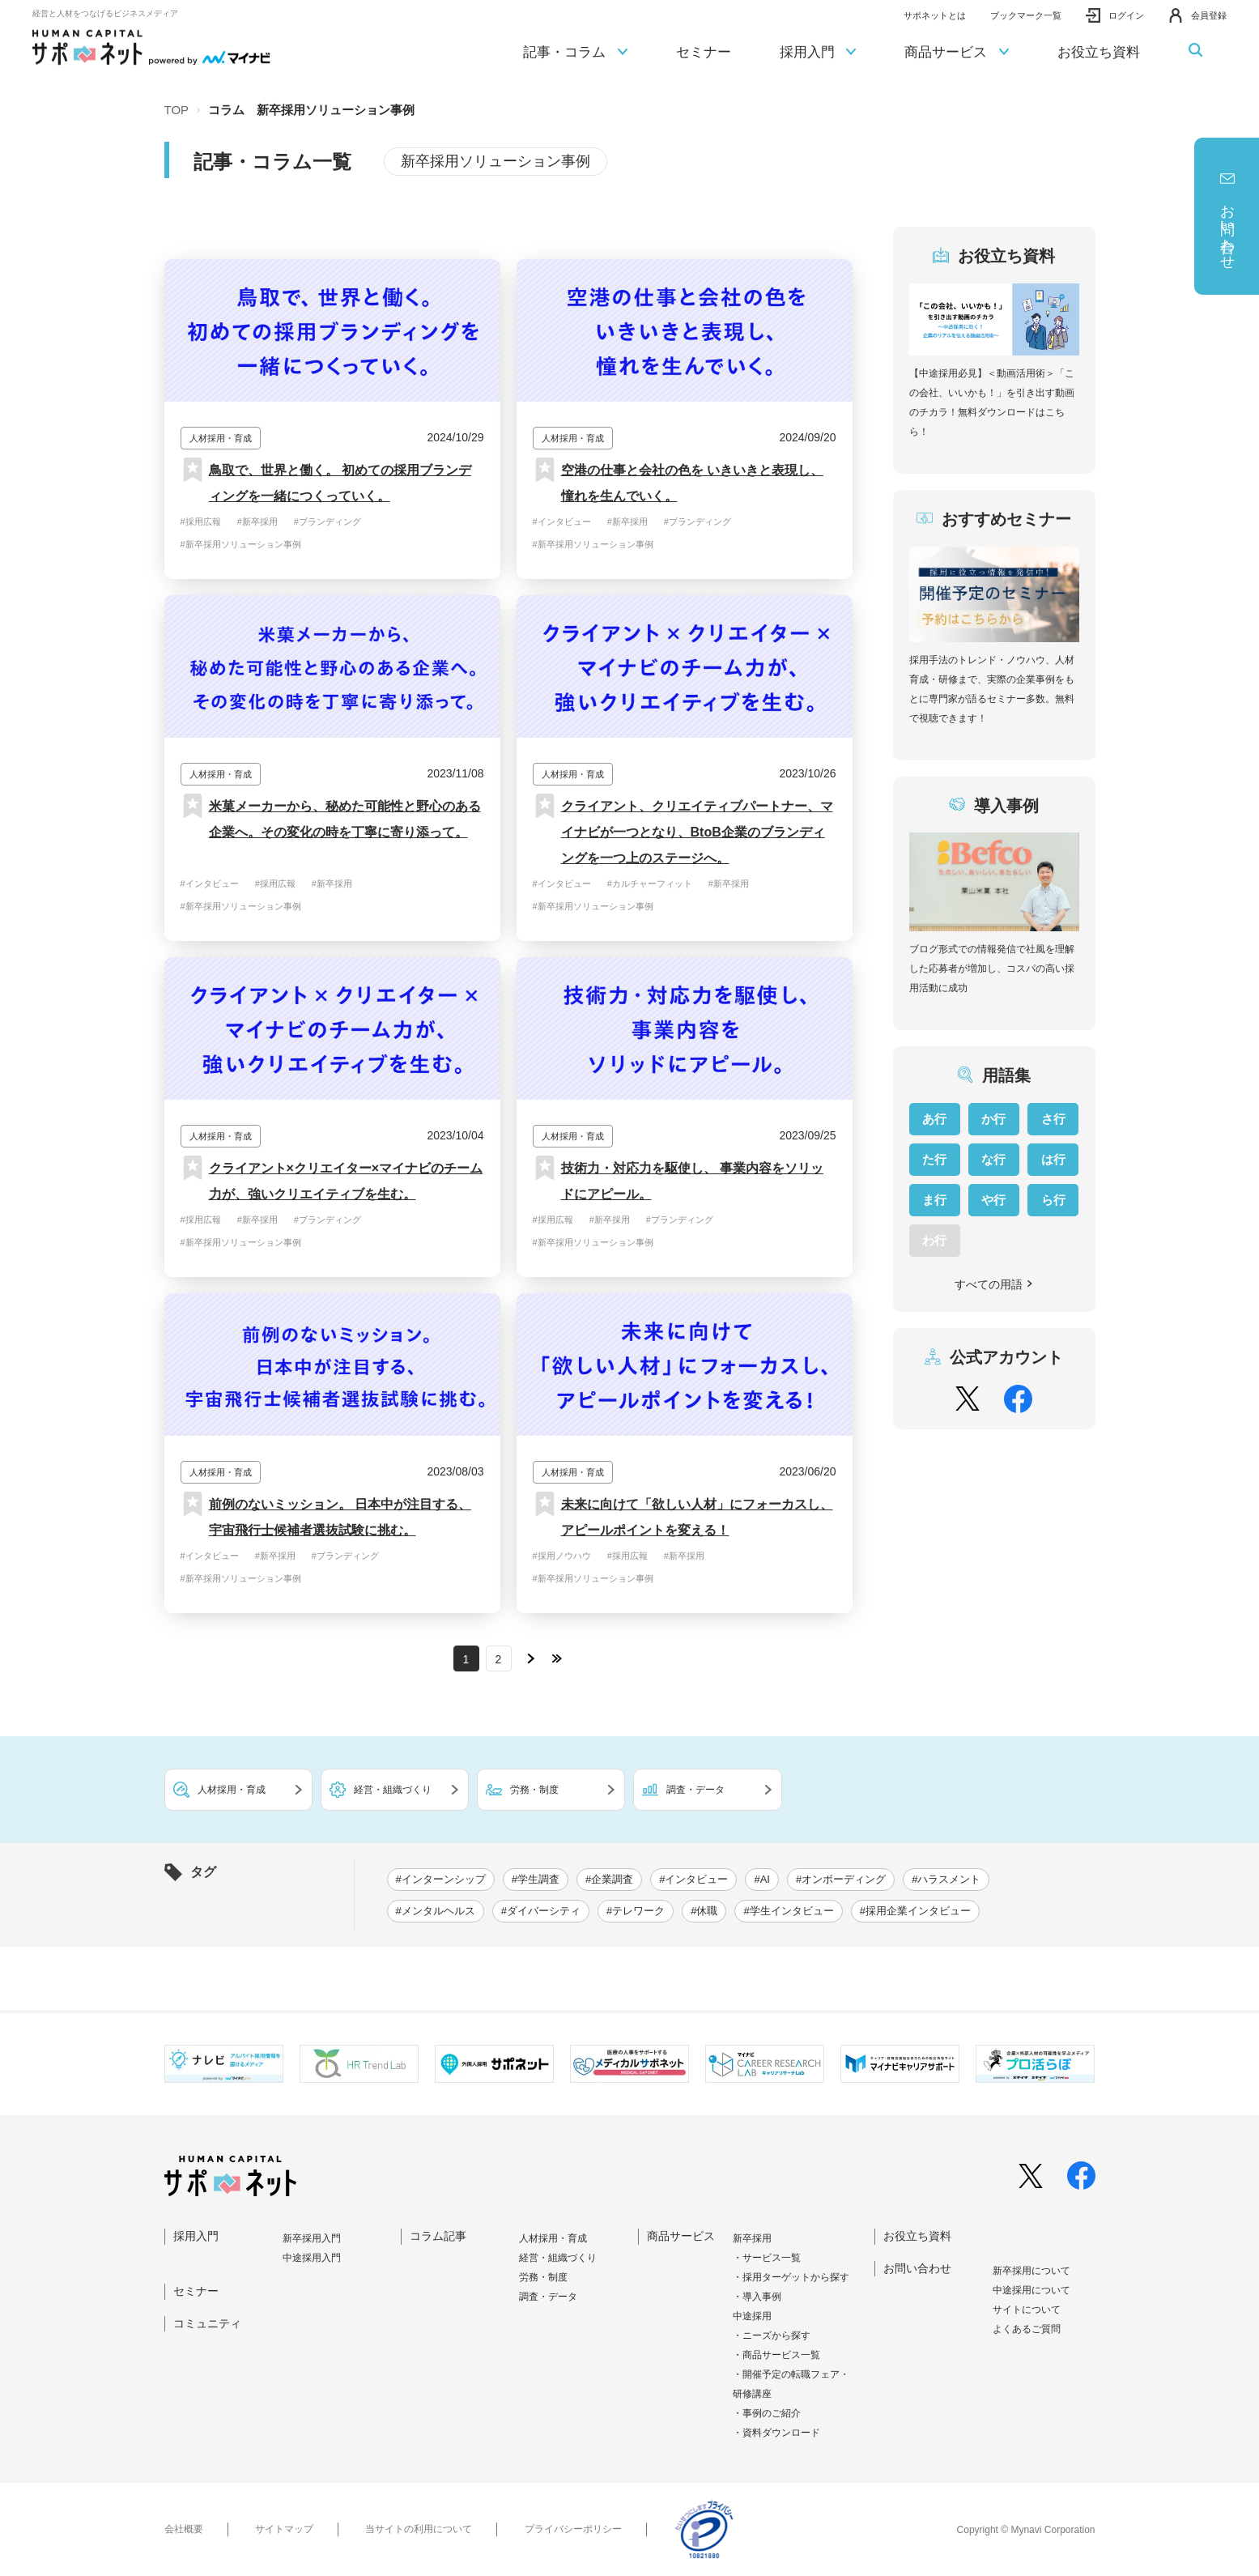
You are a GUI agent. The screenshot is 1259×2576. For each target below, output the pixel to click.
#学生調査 (535, 1879)
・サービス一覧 (767, 2257)
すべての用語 (994, 1284)
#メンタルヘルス (435, 1911)
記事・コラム (575, 52)
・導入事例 (757, 2296)
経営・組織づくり (558, 2257)
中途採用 (752, 2316)
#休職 (704, 1911)
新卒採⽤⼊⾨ (312, 2238)
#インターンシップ (441, 1879)
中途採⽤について (1031, 2290)
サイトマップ (284, 2529)
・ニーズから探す (771, 2335)
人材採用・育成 (553, 2238)
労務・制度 (543, 2277)
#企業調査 (609, 1879)
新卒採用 (752, 2238)
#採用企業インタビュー (915, 1911)
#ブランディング (327, 521)
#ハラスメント (946, 1879)
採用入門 (818, 52)
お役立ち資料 (1098, 52)
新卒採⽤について (1031, 2270)
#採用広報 (201, 521)
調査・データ (548, 2296)
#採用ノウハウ (562, 1556)
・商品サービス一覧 (776, 2355)
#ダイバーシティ (541, 1911)
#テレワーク (635, 1911)
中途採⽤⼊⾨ (312, 2257)
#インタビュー (562, 521)
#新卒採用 (257, 521)
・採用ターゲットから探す (791, 2277)
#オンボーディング (841, 1879)
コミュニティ (207, 2323)
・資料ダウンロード (776, 2432)
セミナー (703, 52)
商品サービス (956, 52)
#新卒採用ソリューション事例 (241, 544)
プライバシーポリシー (573, 2529)
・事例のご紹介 (767, 2413)
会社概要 (183, 2529)
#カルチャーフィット (649, 883)
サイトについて (1027, 2309)
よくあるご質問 (1027, 2329)
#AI (762, 1879)
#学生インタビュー (788, 1911)
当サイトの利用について (418, 2529)
